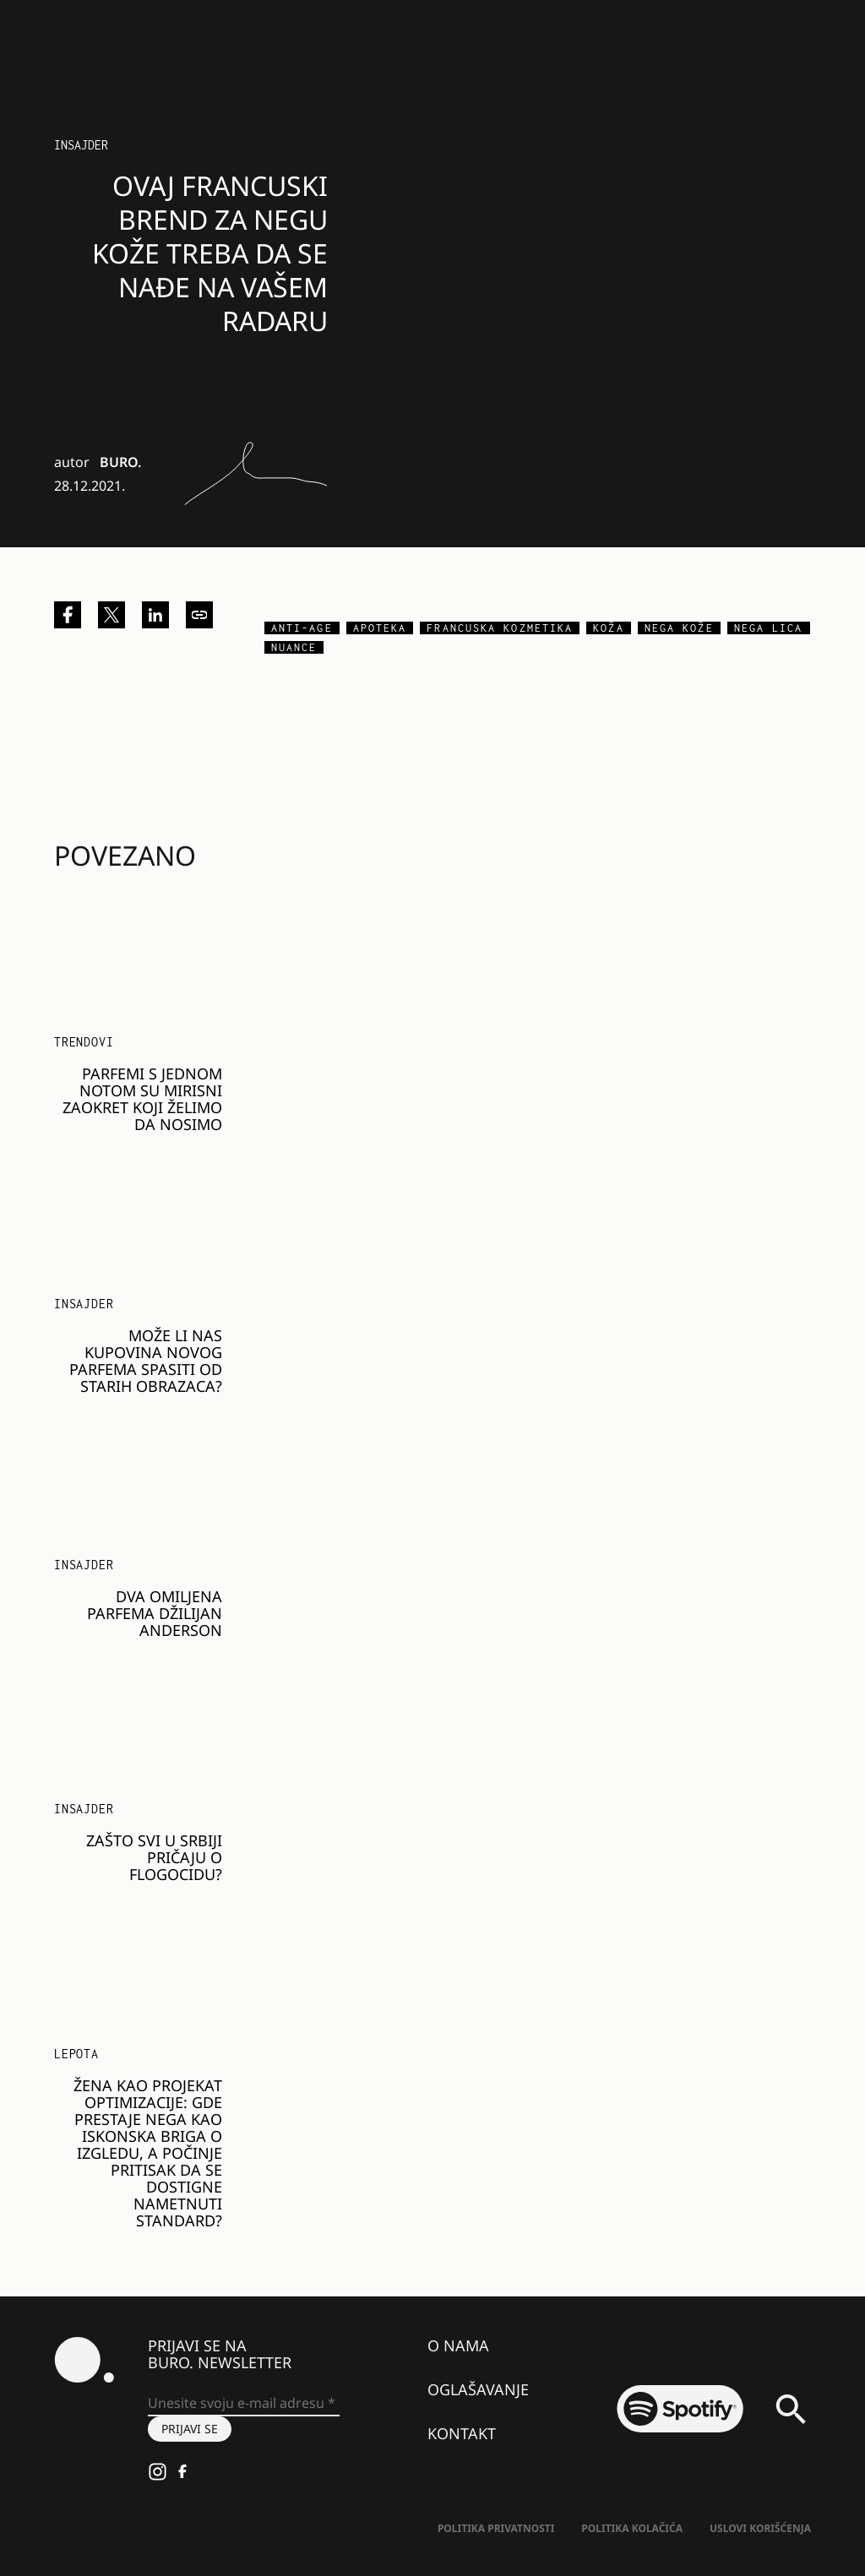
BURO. (120, 462)
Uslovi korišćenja (760, 2528)
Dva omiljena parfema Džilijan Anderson (154, 1613)
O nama (458, 2345)
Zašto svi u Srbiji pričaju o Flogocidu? (154, 1857)
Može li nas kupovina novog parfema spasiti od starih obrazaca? (145, 1360)
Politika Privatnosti (496, 2528)
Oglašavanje (478, 2389)
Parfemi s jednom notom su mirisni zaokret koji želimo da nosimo (142, 1098)
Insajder (81, 145)
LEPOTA (76, 2053)
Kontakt (461, 2433)
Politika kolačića (632, 2528)
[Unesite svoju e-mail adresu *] (244, 2403)
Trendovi (83, 1042)
